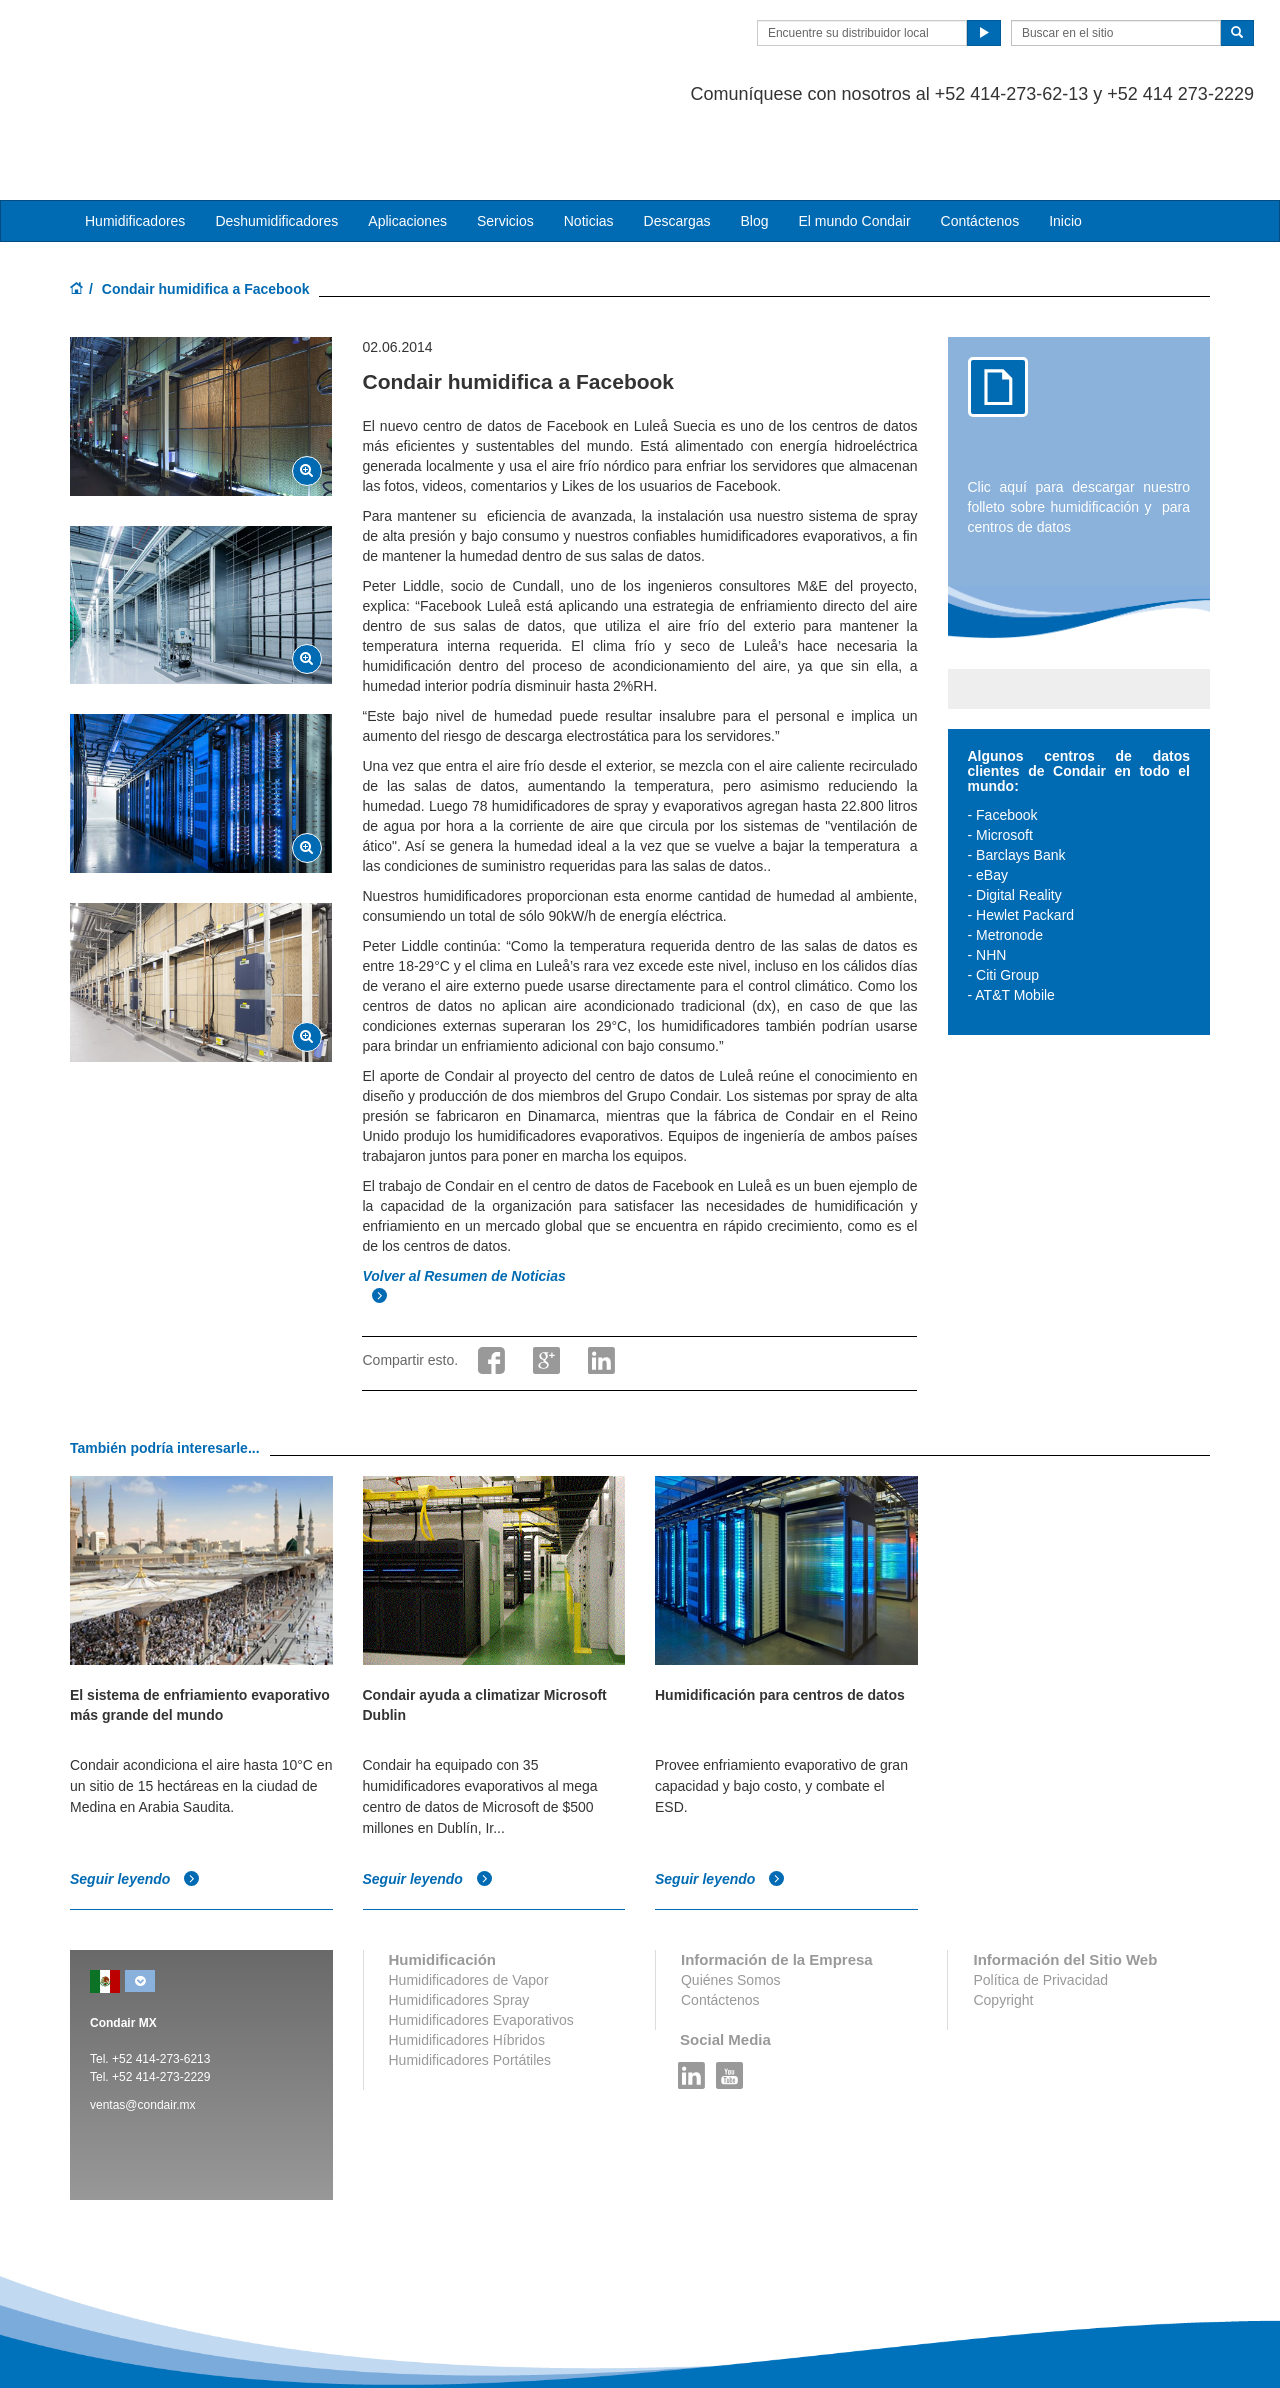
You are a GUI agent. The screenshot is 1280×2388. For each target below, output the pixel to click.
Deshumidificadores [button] (276, 141)
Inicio (1065, 141)
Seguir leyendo (135, 1799)
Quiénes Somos (731, 1900)
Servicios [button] (505, 141)
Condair (185, 45)
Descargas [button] (677, 141)
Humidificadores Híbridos (467, 1960)
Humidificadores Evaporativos (481, 1940)
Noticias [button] (589, 141)
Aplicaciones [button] (407, 141)
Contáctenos (980, 141)
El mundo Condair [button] (854, 141)
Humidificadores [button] (135, 141)
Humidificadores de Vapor (469, 1900)
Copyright (1003, 1920)
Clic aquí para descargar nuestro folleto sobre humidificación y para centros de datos (1079, 427)
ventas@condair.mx (143, 2025)
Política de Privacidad (1040, 1900)
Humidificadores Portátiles (470, 1980)
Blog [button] (754, 141)
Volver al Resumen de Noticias (465, 1197)
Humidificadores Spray (459, 1920)
